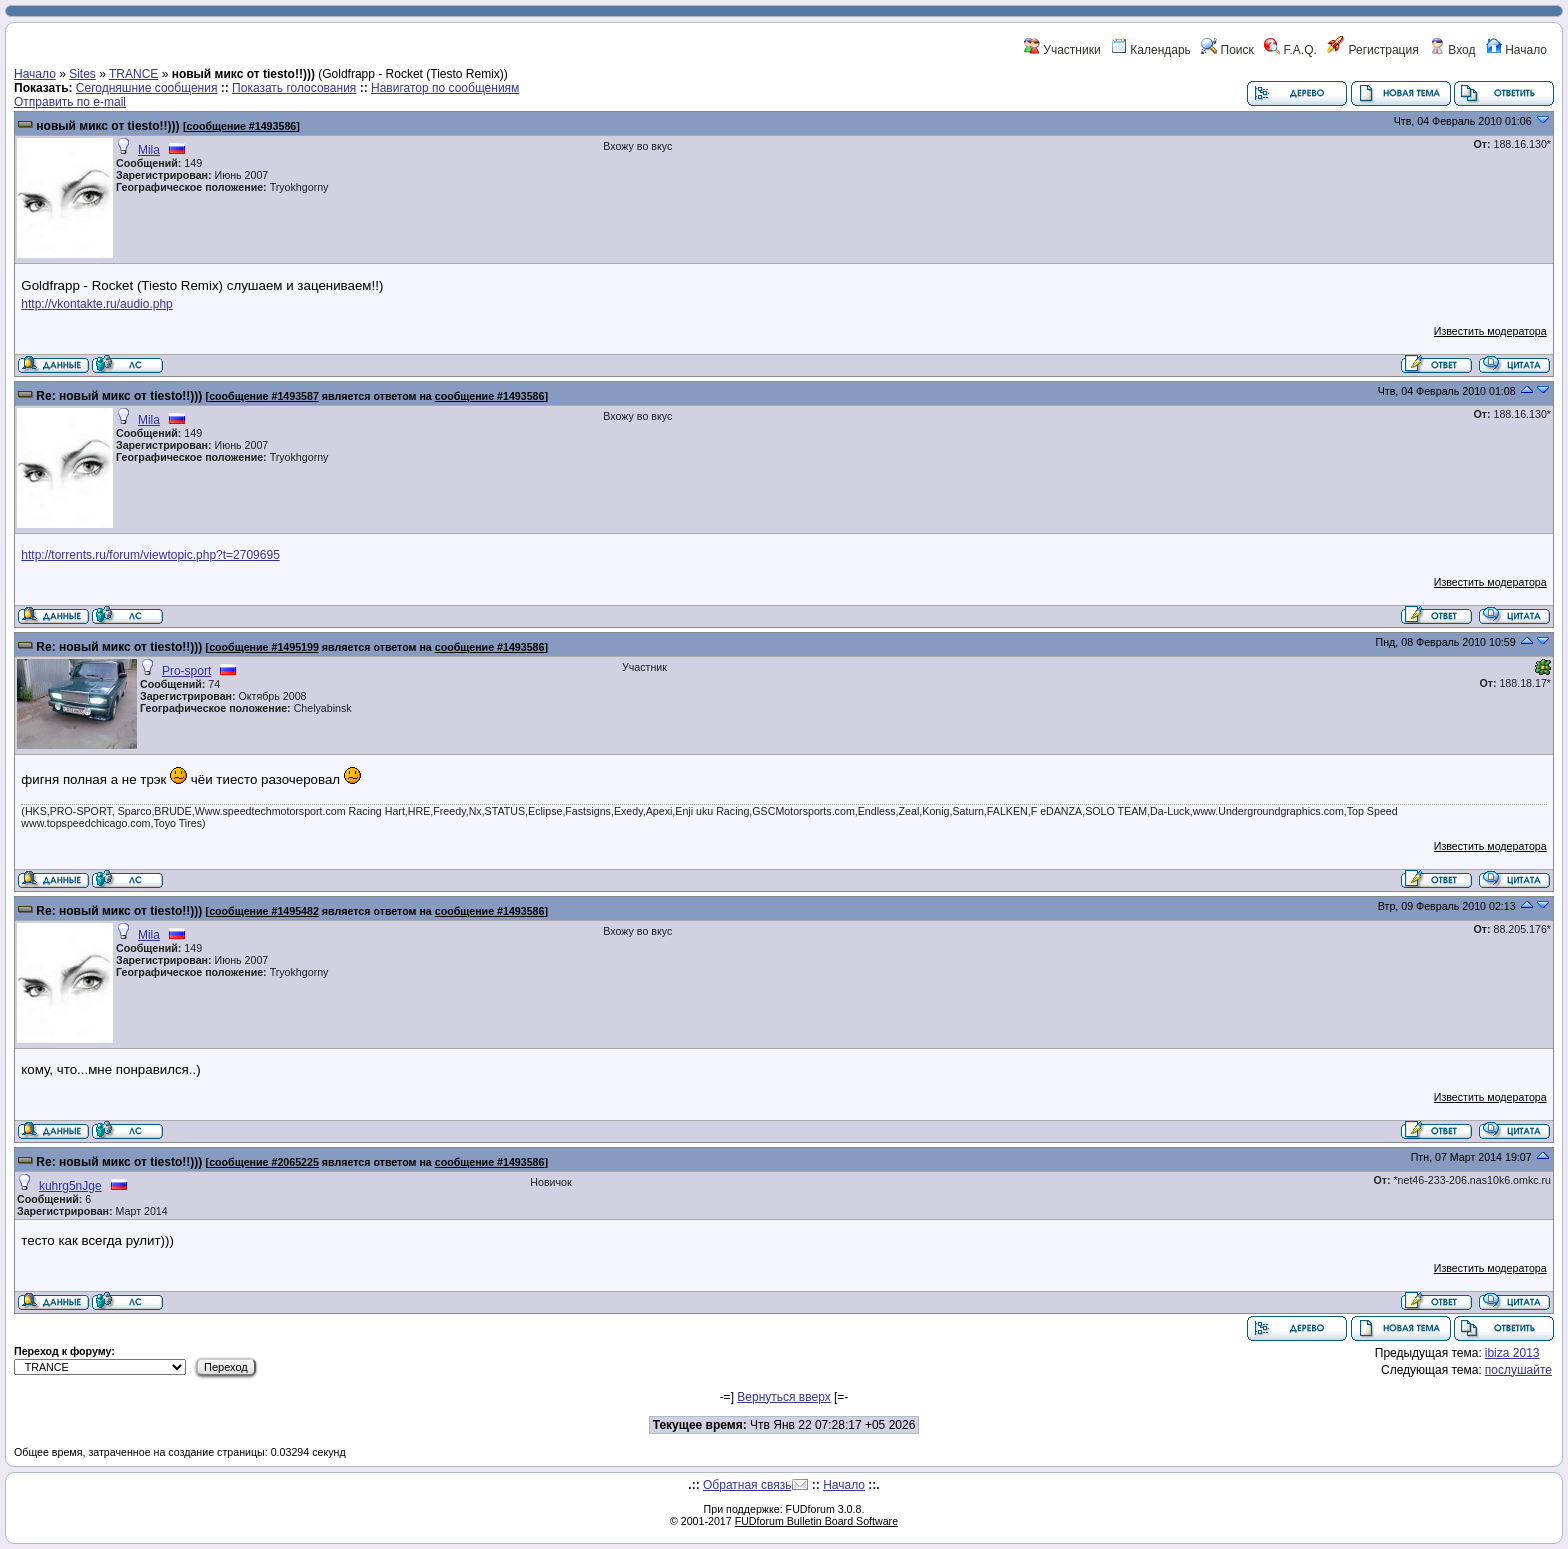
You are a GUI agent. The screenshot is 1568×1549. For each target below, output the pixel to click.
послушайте (1518, 1370)
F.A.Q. (1290, 50)
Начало (1516, 50)
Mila (149, 150)
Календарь (1151, 50)
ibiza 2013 (1512, 1353)
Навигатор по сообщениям (445, 88)
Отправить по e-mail (70, 102)
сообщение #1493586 (242, 126)
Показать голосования (294, 88)
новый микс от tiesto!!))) (107, 126)
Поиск (1227, 50)
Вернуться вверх (783, 1397)
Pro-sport (186, 671)
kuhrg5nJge (70, 1186)
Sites (82, 74)
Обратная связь (747, 1485)
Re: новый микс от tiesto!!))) (119, 396)
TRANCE (133, 74)
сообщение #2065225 (264, 1162)
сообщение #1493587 (264, 396)
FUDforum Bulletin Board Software (816, 1521)
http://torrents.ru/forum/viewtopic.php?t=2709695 (150, 555)
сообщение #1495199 (264, 647)
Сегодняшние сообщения (147, 88)
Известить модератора (1490, 331)
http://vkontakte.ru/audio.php (96, 304)
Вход (1452, 50)
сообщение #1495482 (264, 911)
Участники (1062, 50)
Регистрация (1372, 50)
